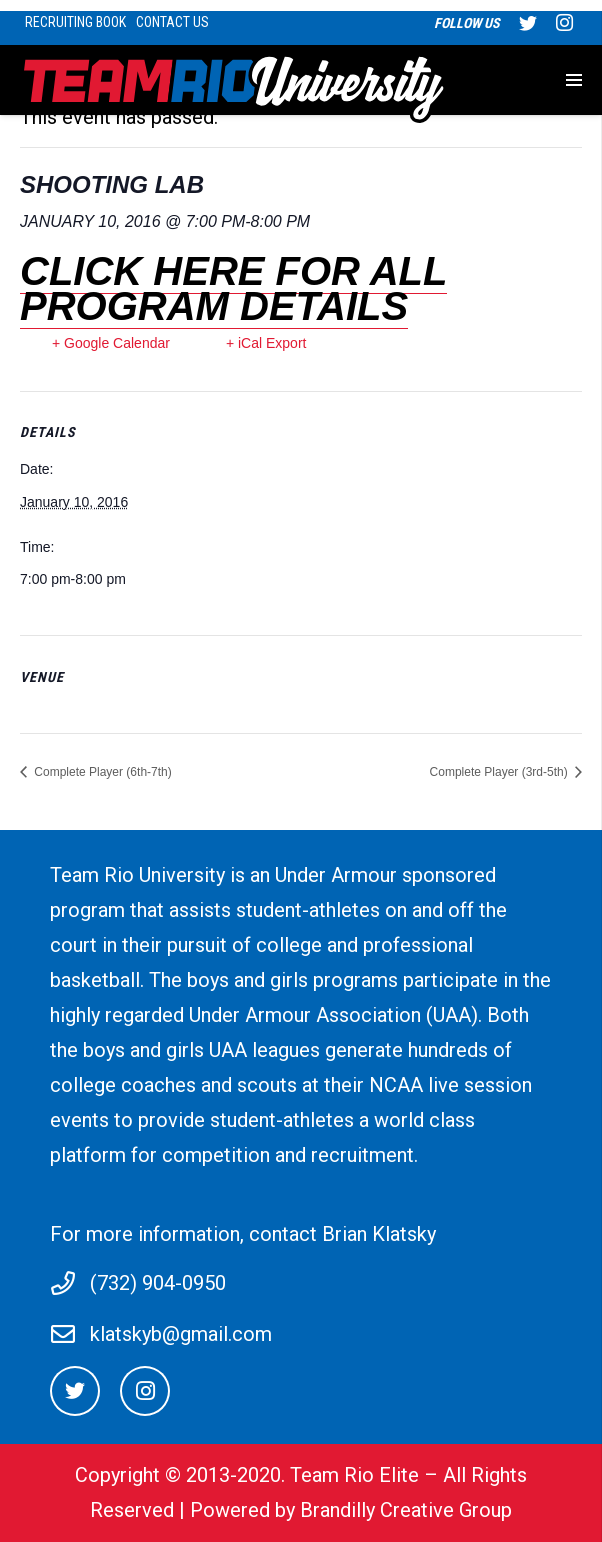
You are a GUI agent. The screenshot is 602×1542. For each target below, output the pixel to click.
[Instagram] (145, 1391)
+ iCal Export (266, 343)
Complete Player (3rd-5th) (500, 772)
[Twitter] (75, 1391)
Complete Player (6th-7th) (101, 772)
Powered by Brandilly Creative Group (351, 1510)
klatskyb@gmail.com (181, 1334)
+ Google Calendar (111, 343)
